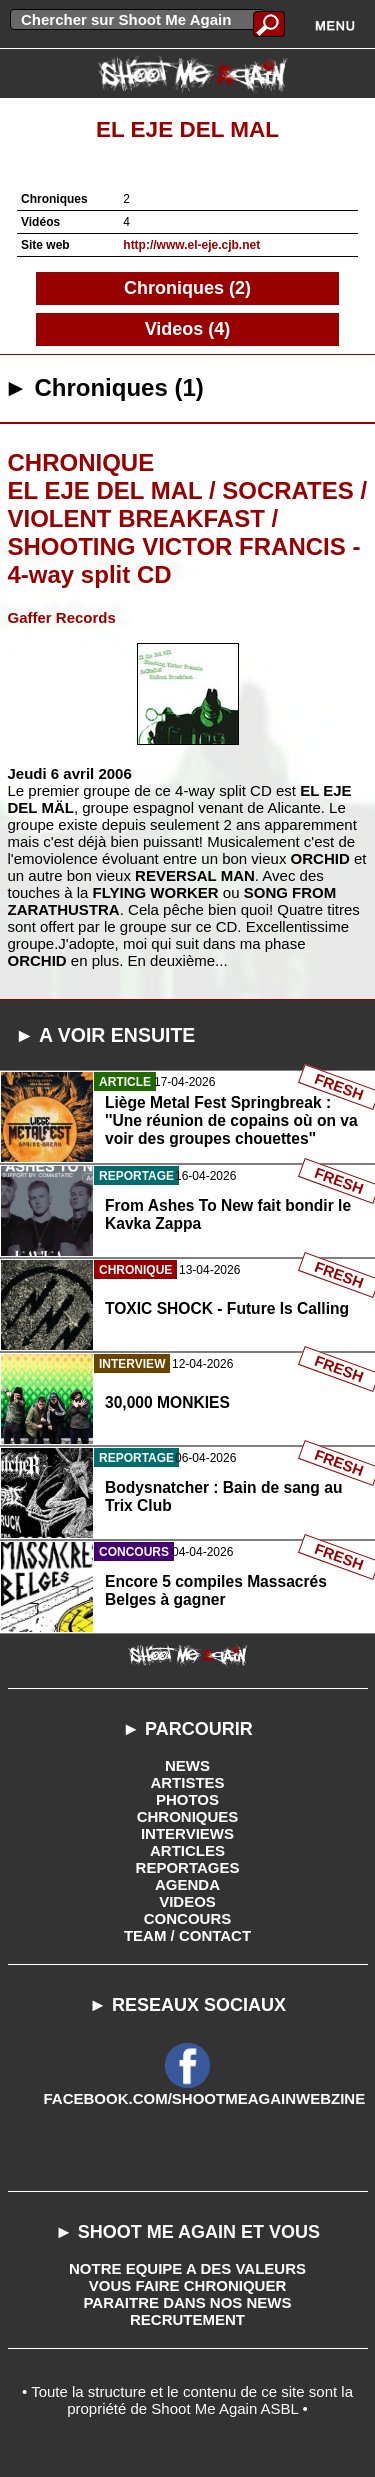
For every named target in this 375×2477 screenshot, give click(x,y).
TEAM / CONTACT (187, 1935)
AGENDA (187, 1884)
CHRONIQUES (188, 1816)
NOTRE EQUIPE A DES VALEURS (187, 2268)
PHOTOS (187, 1799)
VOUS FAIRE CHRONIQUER (188, 2285)
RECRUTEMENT (187, 2319)
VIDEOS (187, 1901)
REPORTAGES (188, 1867)
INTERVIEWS (187, 1833)
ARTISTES (187, 1782)
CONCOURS (188, 1918)
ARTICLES (187, 1850)
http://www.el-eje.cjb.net (191, 245)
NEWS (187, 1765)
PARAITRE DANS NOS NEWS (187, 2302)
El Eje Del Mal (187, 129)
